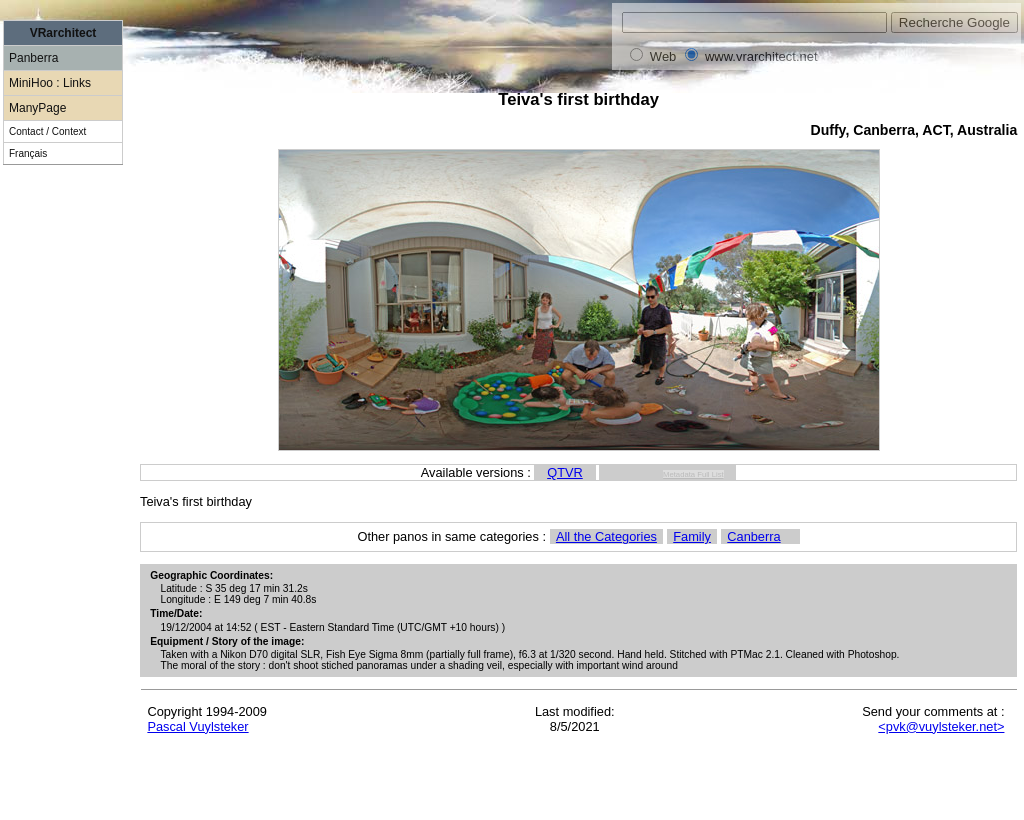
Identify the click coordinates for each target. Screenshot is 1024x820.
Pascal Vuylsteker (197, 726)
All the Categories (606, 536)
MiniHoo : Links (50, 83)
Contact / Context (47, 131)
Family (692, 536)
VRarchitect (63, 33)
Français (28, 153)
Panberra (33, 58)
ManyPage (37, 108)
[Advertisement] (63, 520)
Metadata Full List (693, 474)
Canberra (753, 536)
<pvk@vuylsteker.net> (941, 726)
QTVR (565, 472)
